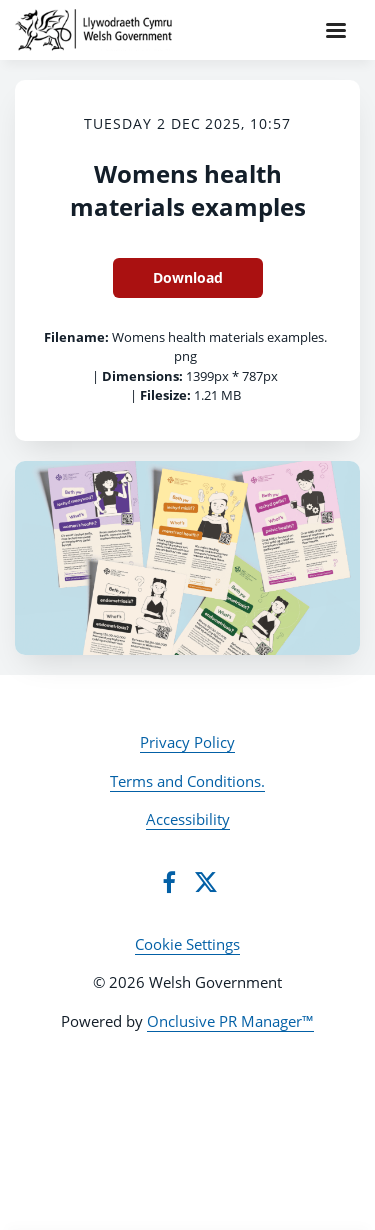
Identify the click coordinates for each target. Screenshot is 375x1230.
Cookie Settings (187, 944)
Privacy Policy (187, 742)
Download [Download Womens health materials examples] (188, 277)
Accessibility (188, 819)
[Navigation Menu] (336, 30)
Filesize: (165, 395)
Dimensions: (142, 376)
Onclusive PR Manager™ (230, 1021)
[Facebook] (169, 882)
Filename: (76, 337)
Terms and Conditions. (187, 781)
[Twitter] (206, 882)
